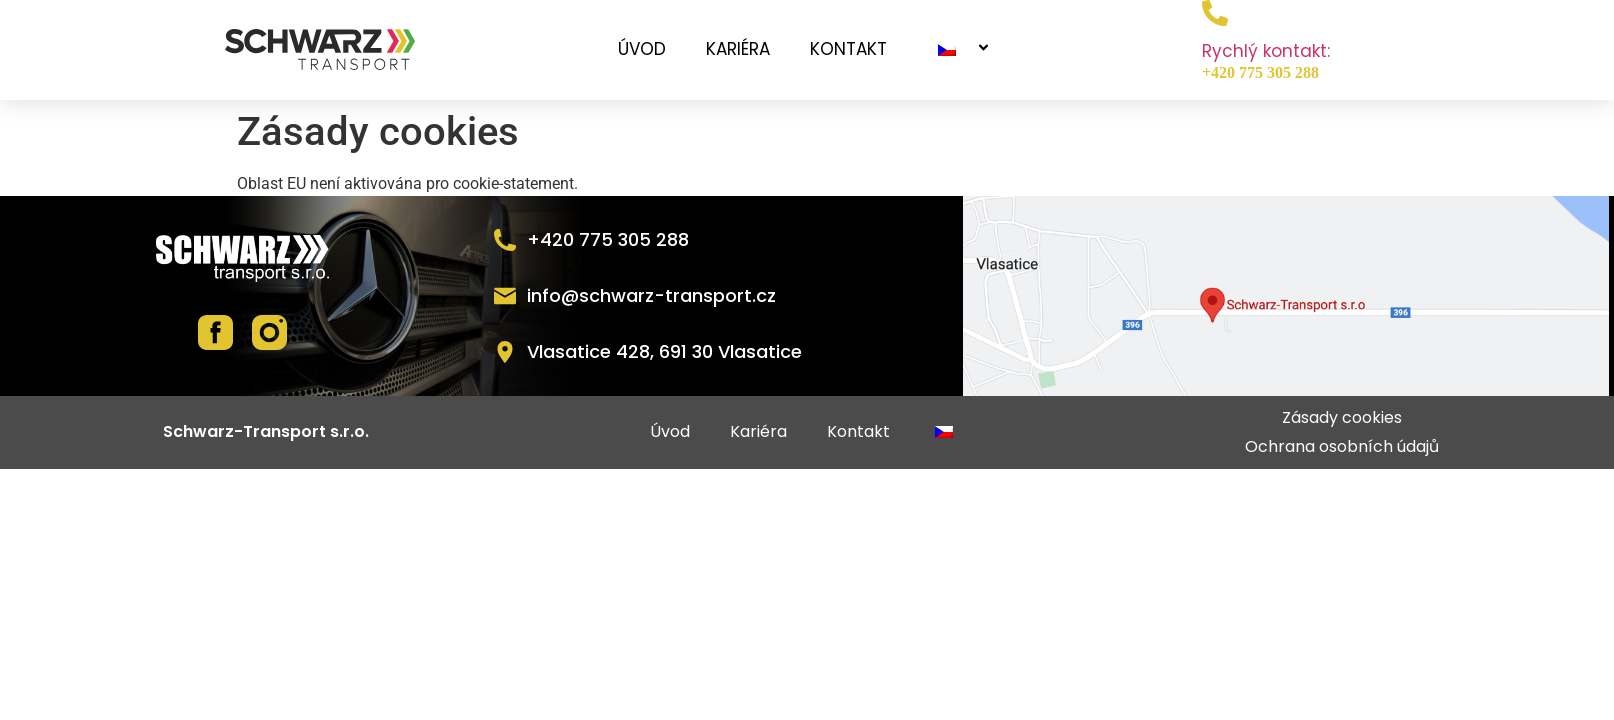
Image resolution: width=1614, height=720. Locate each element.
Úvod (642, 49)
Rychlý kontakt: (1266, 51)
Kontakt (848, 49)
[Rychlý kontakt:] (1215, 13)
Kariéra (738, 49)
